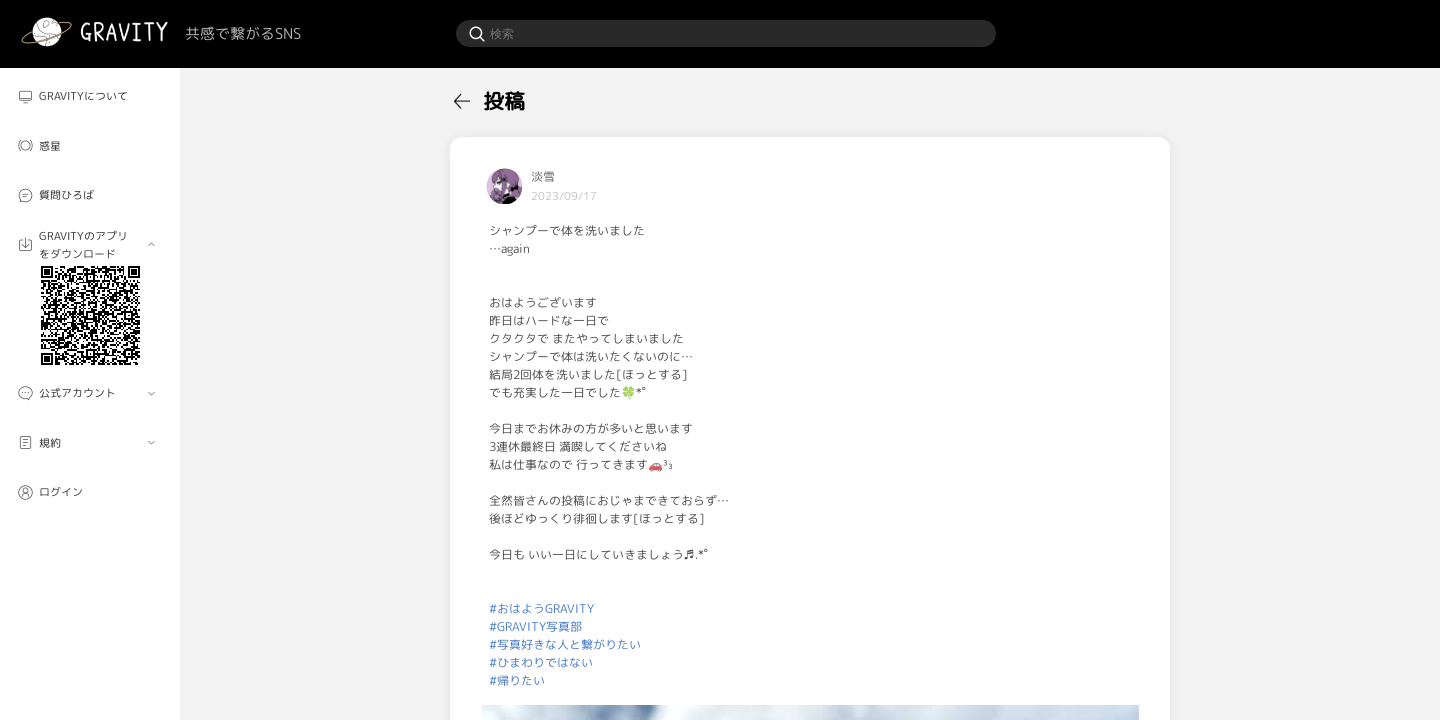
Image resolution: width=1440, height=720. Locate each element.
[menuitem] (90, 96)
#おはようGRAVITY (541, 608)
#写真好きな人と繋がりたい (565, 644)
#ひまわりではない (541, 662)
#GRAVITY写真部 (535, 626)
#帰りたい (517, 680)
